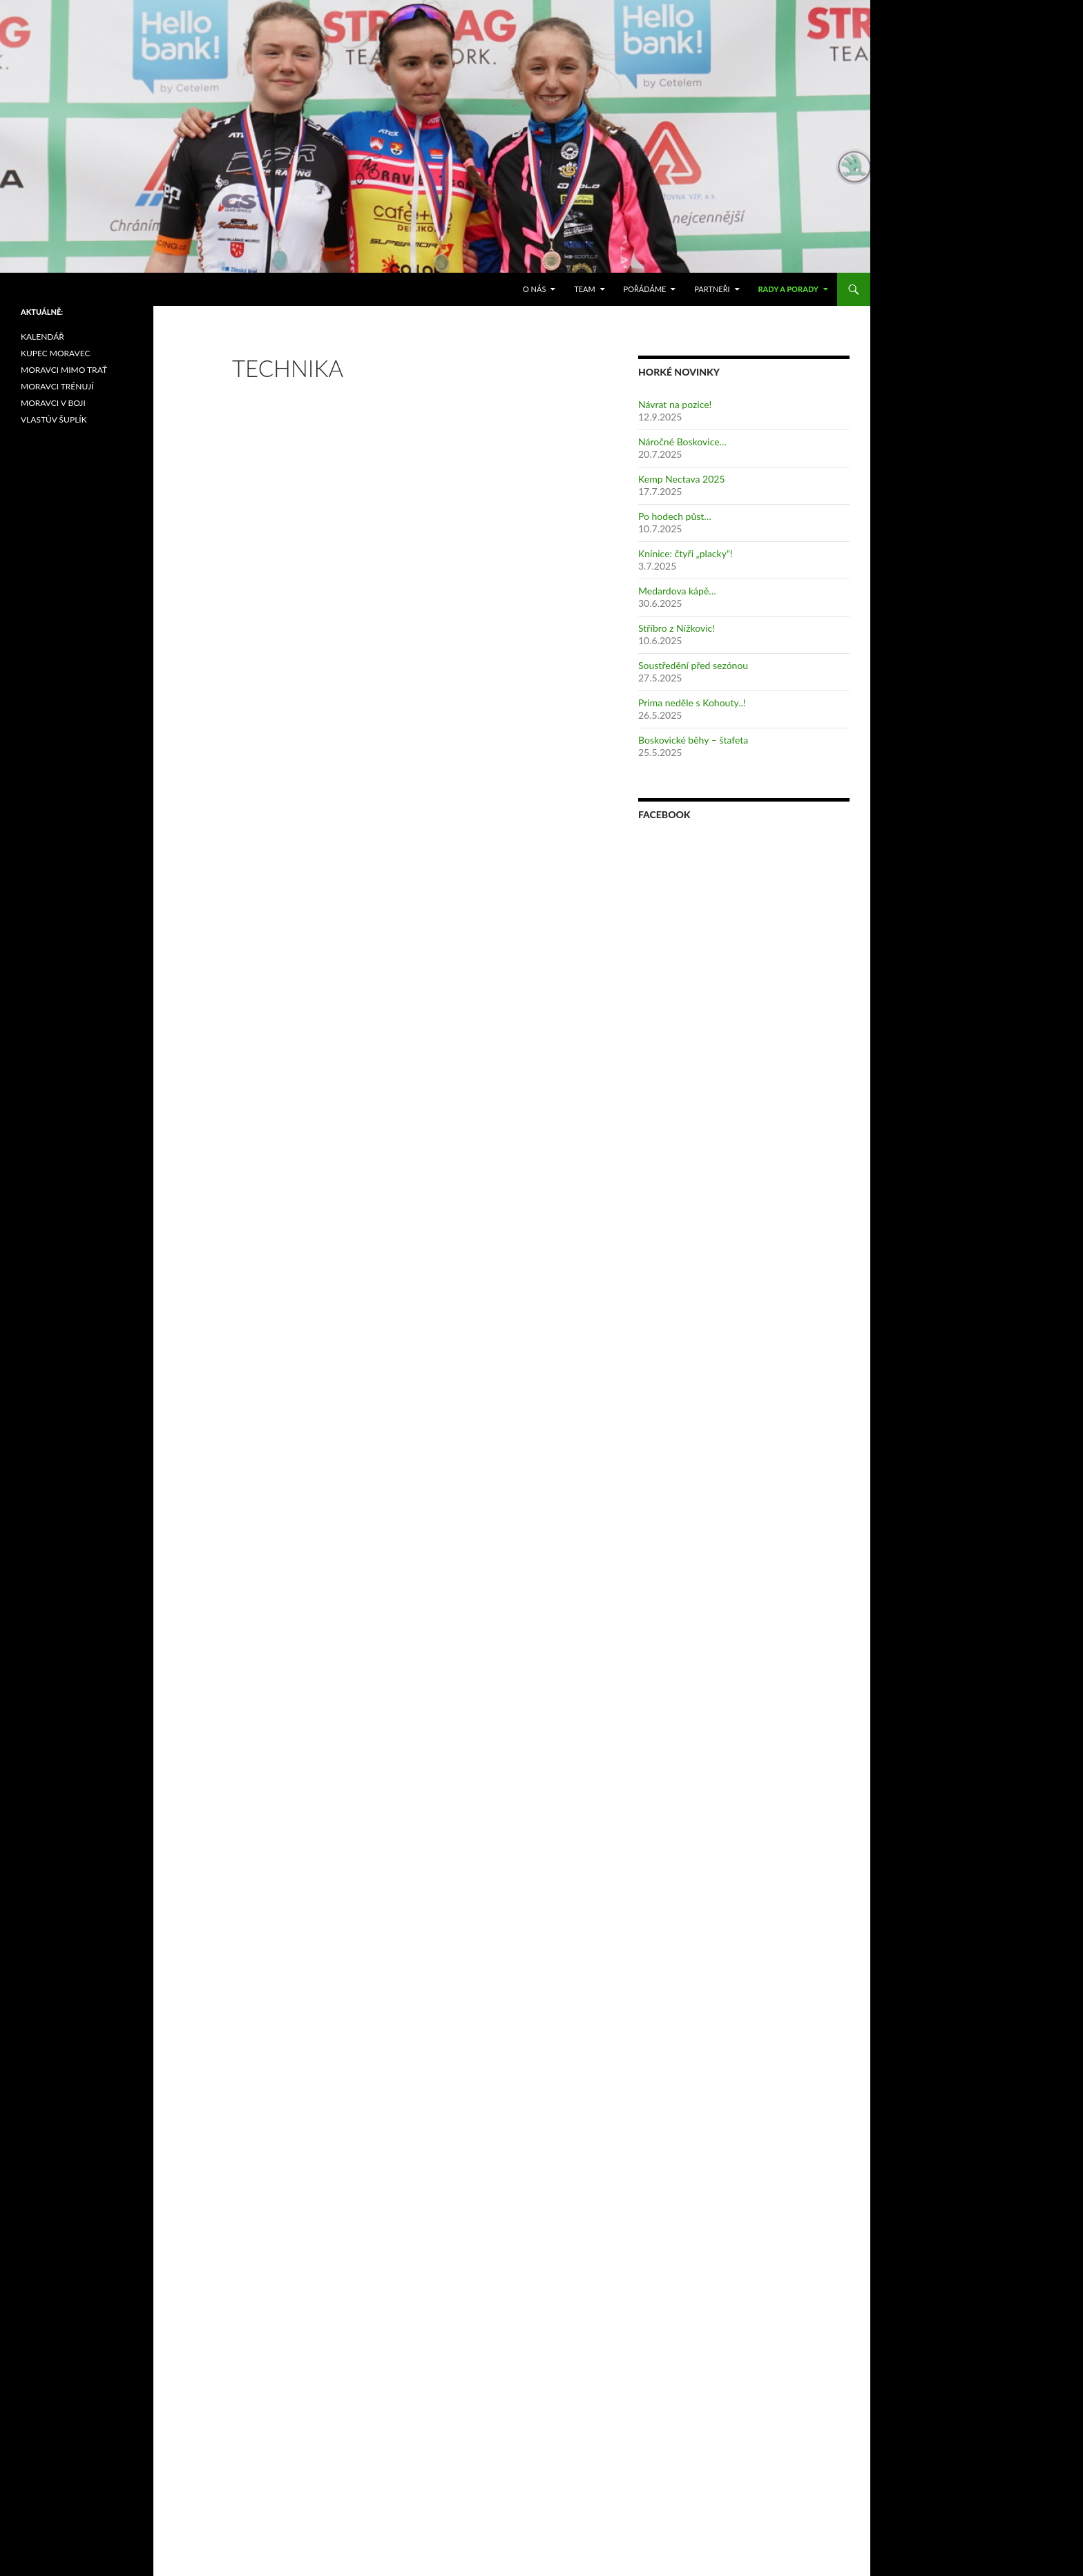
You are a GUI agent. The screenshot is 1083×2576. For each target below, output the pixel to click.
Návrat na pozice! (674, 404)
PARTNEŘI (711, 288)
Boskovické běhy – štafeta (693, 740)
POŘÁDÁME (645, 288)
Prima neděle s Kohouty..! (692, 702)
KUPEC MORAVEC (55, 353)
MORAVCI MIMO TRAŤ (64, 370)
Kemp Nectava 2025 (681, 479)
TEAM (584, 288)
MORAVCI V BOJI (53, 403)
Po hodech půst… (674, 516)
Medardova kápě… (677, 591)
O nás (534, 288)
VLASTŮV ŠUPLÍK (54, 419)
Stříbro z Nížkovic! (676, 628)
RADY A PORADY (788, 288)
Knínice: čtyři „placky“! (685, 553)
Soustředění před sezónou (693, 665)
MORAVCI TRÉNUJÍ (57, 386)
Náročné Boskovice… (682, 441)
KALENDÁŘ (42, 336)
